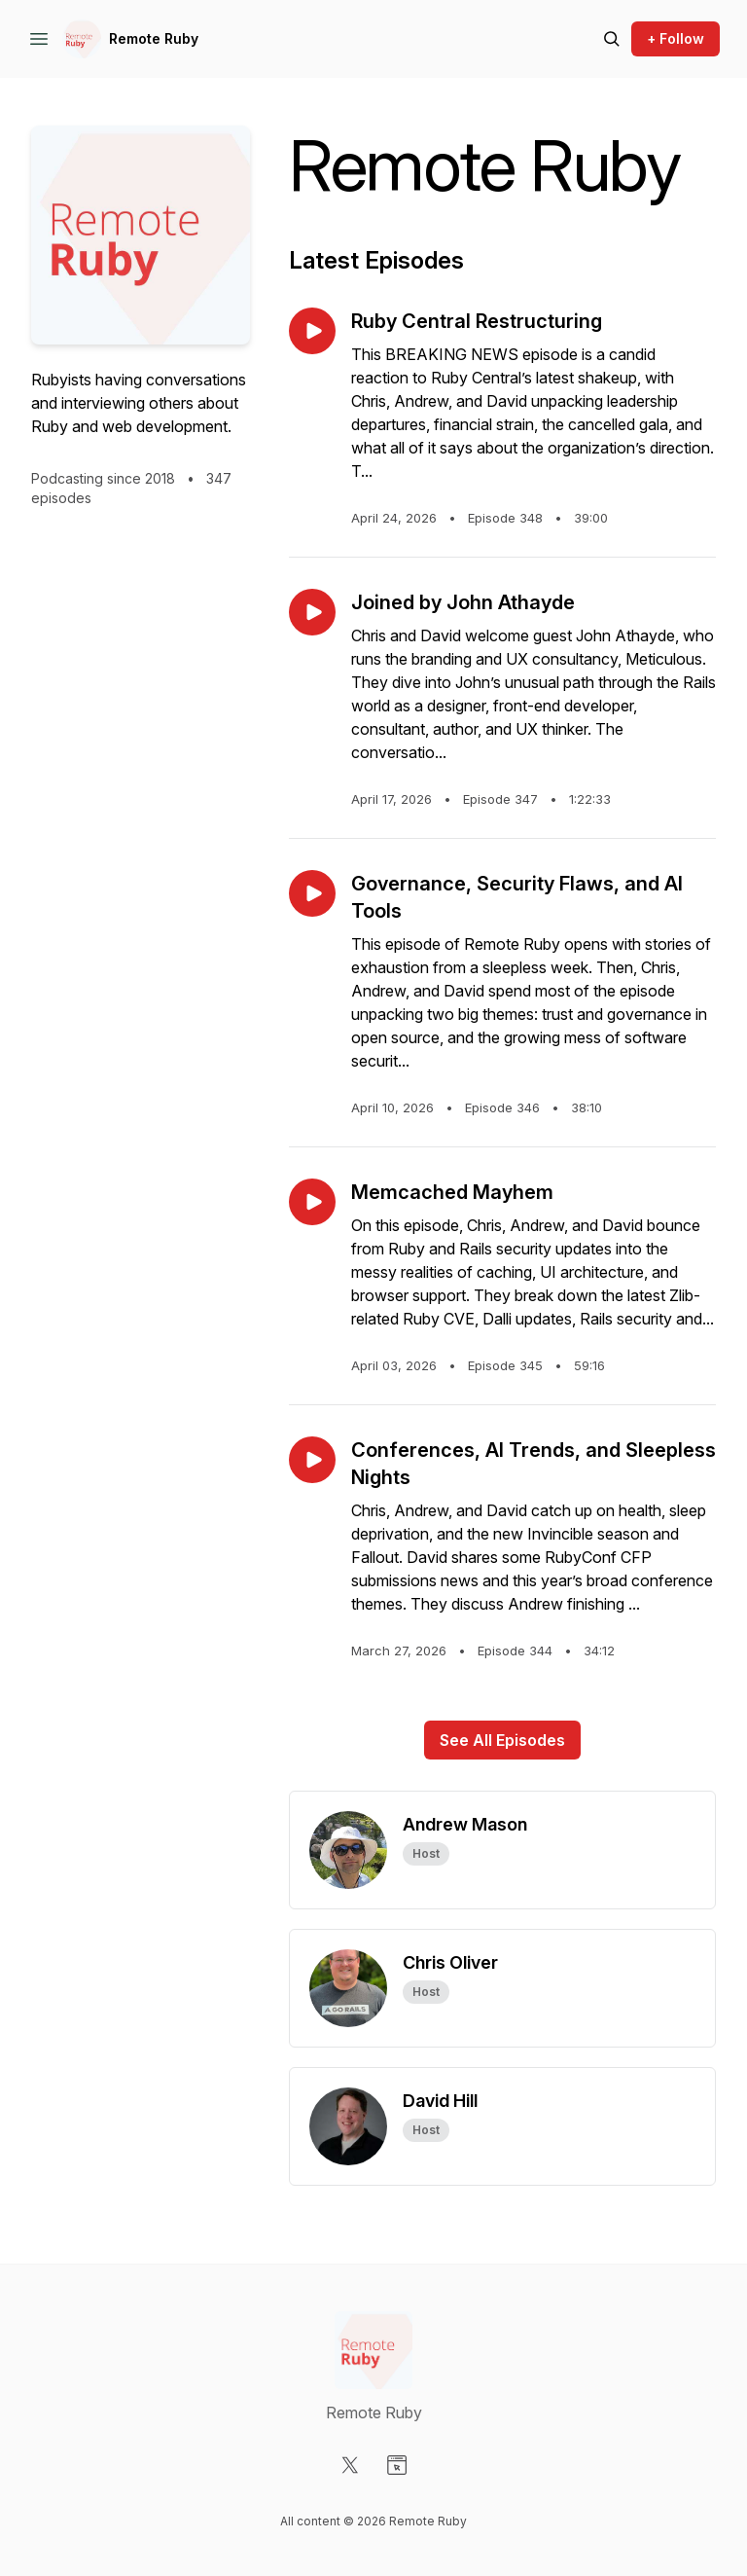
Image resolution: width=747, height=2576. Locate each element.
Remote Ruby (153, 38)
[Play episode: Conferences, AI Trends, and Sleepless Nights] (312, 1459)
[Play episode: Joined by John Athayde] (312, 612)
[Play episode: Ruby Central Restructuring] (312, 331)
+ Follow (675, 38)
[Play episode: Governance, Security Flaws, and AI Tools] (312, 893)
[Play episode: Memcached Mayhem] (312, 1202)
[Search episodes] (612, 39)
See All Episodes (502, 1740)
